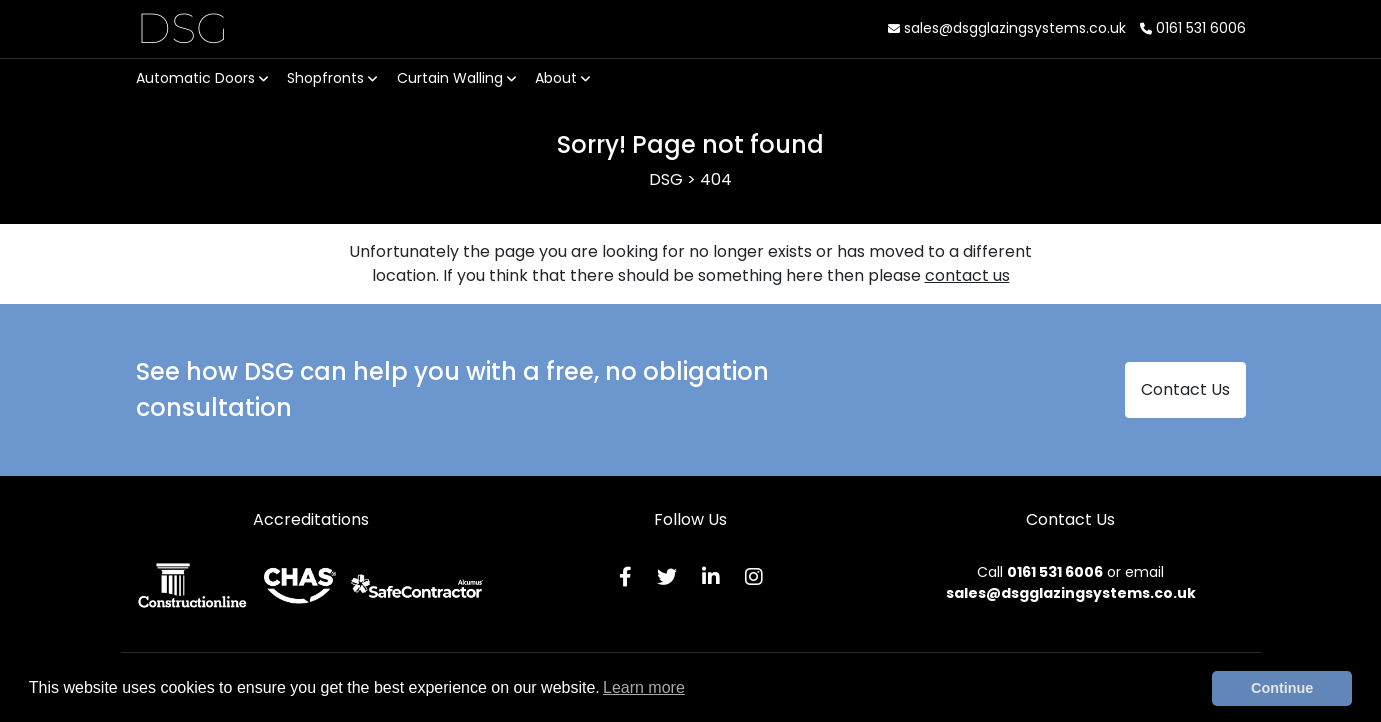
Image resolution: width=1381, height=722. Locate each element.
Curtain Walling (456, 78)
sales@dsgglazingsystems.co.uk (1007, 28)
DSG (182, 28)
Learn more (644, 687)
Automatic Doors (202, 78)
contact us (967, 275)
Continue (1282, 688)
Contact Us (1185, 389)
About (562, 78)
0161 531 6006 (1193, 28)
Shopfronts (332, 78)
